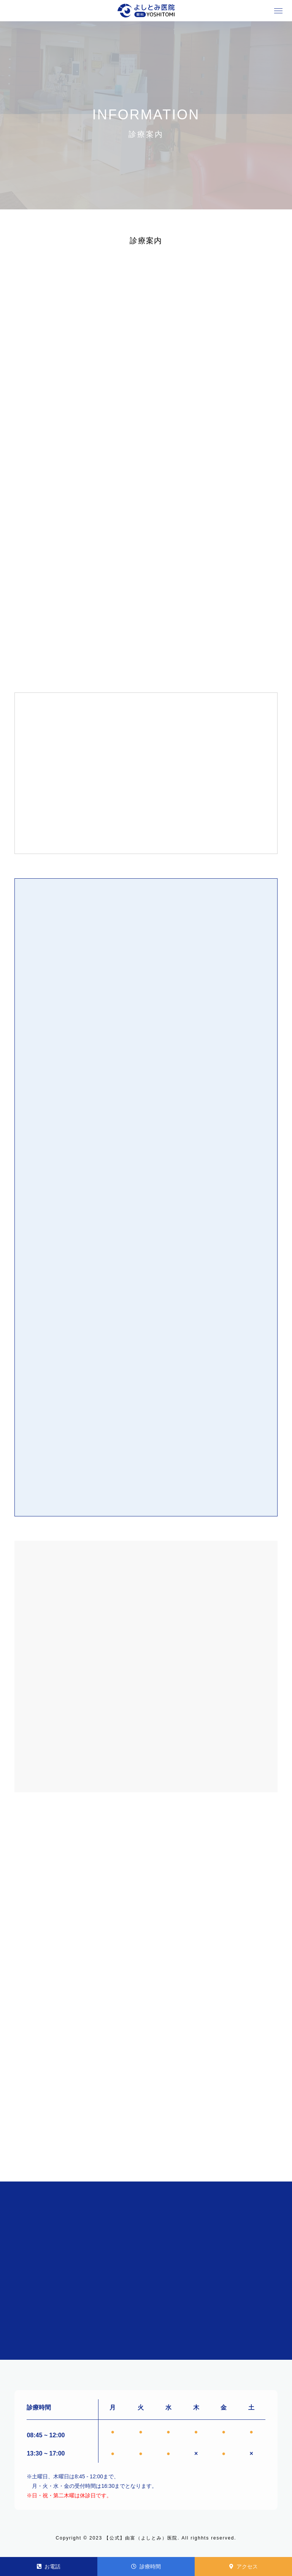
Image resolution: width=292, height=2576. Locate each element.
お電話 (48, 2566)
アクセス (243, 2566)
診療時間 (146, 2566)
